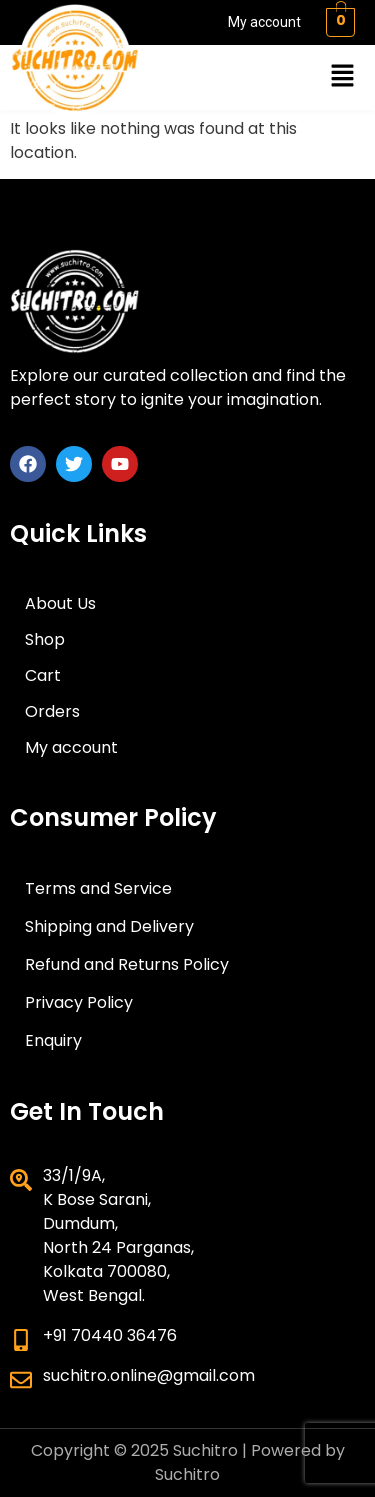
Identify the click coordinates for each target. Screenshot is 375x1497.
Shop (45, 639)
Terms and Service (98, 888)
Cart (43, 675)
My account (264, 22)
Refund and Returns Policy (127, 964)
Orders (52, 711)
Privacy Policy (79, 1002)
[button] (343, 77)
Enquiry (53, 1040)
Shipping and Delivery (109, 926)
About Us (60, 603)
